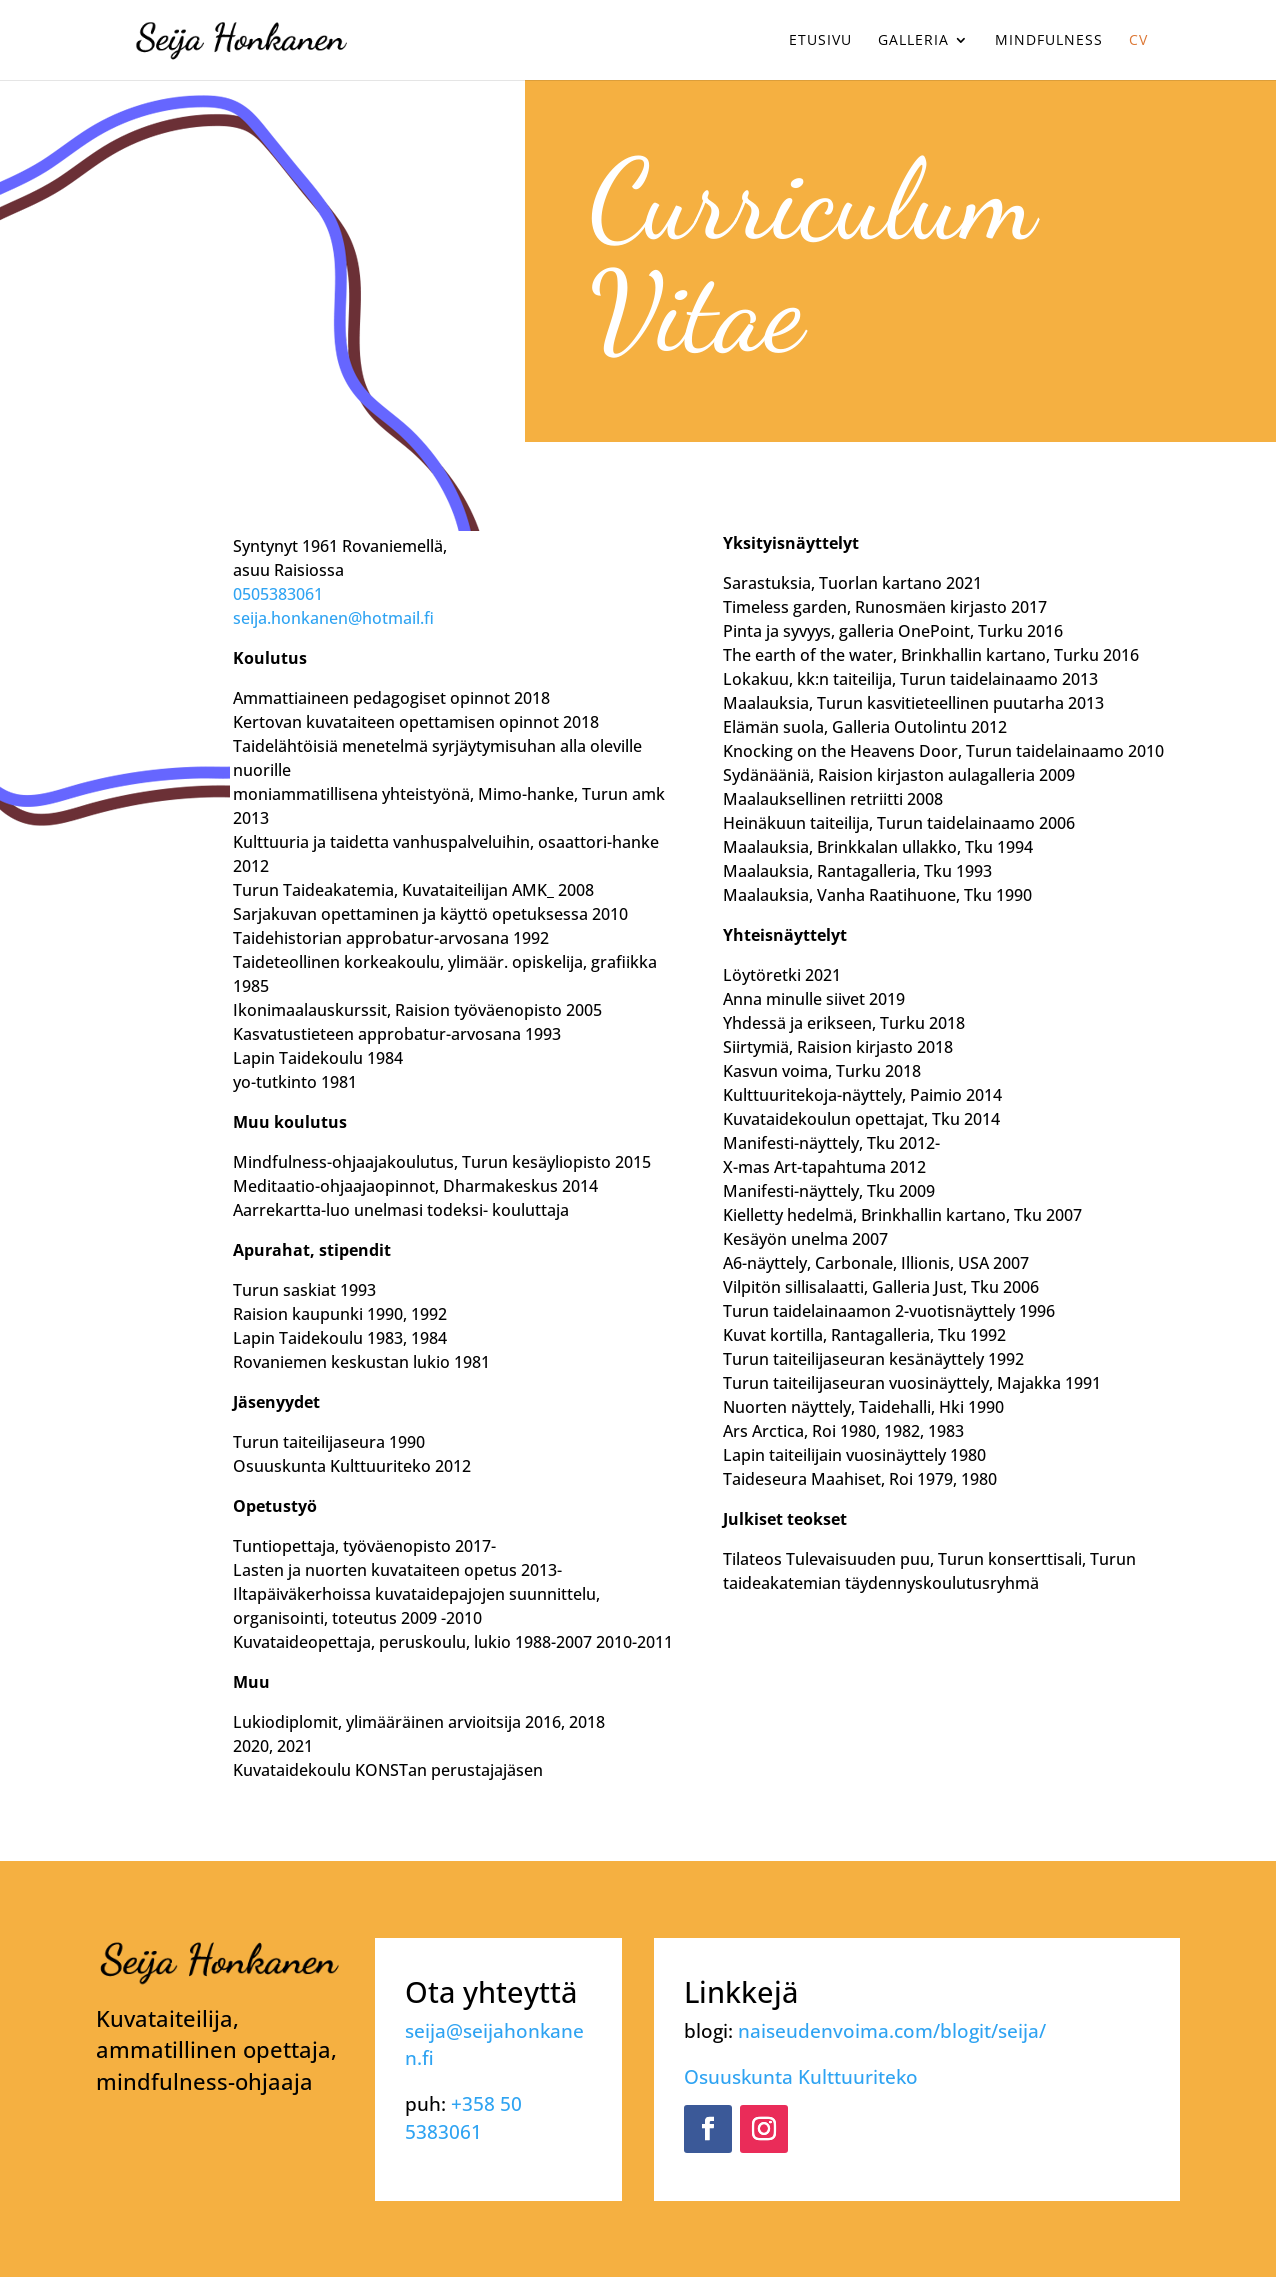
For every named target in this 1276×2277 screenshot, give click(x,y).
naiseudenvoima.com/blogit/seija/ (892, 2030)
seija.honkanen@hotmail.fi (333, 618)
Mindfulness (1049, 41)
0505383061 (278, 594)
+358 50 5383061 (463, 2117)
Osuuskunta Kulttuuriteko (801, 2076)
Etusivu (820, 41)
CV (1138, 41)
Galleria (913, 41)
